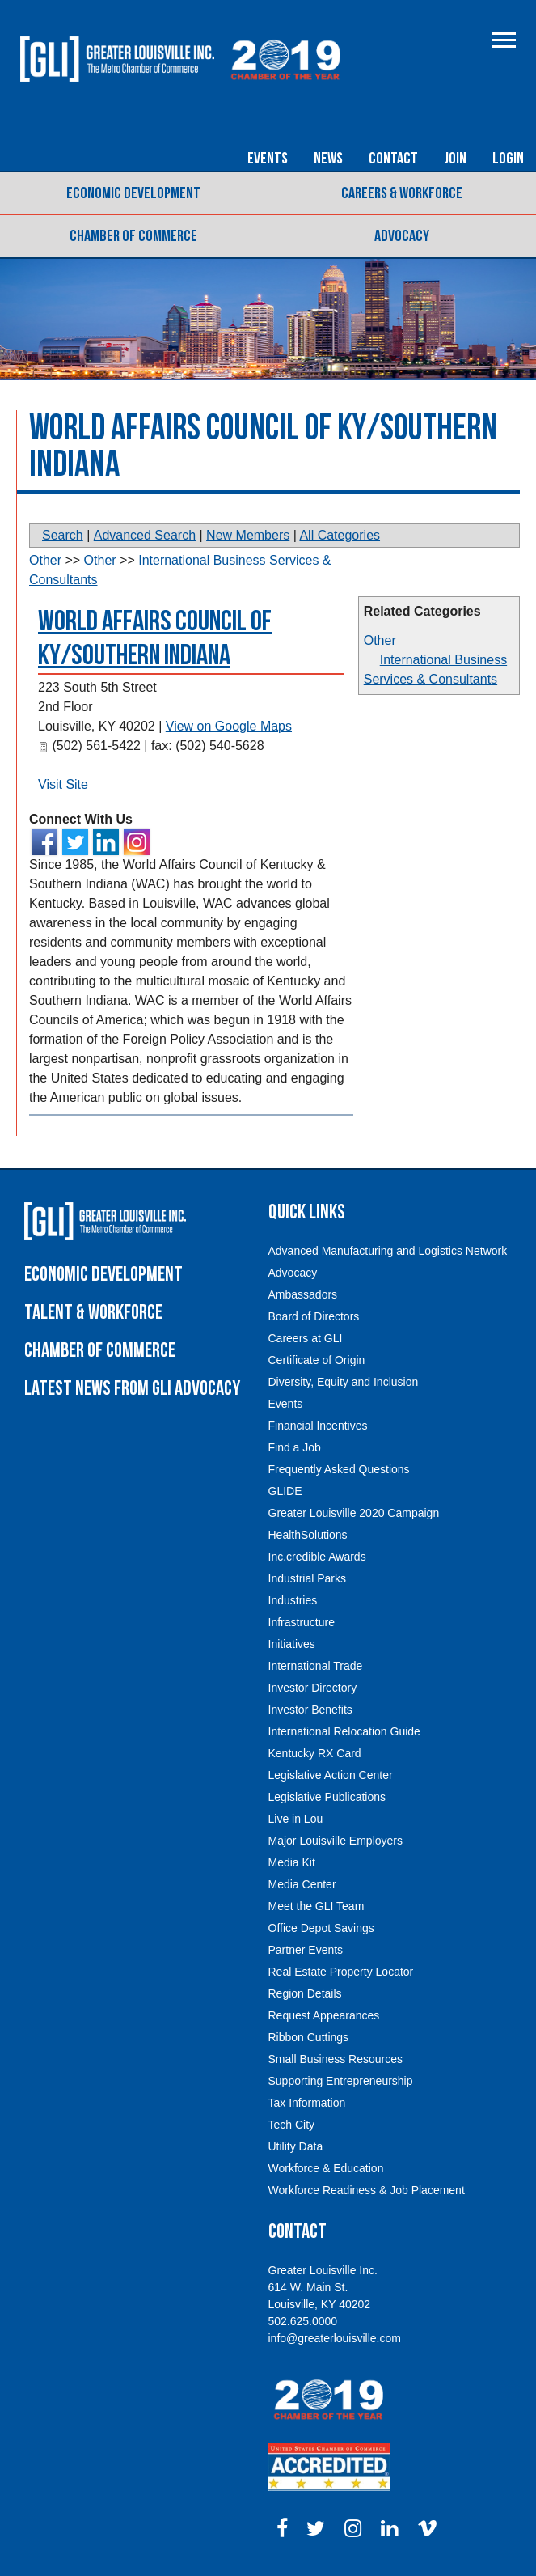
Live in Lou (295, 1818)
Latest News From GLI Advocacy (132, 1388)
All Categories (339, 535)
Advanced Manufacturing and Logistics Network (388, 1250)
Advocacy (401, 236)
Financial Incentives (318, 1425)
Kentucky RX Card (314, 1753)
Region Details (305, 1993)
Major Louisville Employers (335, 1840)
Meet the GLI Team (316, 1906)
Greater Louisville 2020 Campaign (354, 1512)
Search (62, 535)
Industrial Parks (307, 1578)
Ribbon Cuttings (308, 2037)
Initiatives (291, 1644)
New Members (247, 535)
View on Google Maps (229, 726)
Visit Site (63, 784)
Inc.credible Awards (317, 1556)
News (328, 158)
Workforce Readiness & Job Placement (366, 2190)
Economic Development (133, 193)
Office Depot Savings (321, 1927)
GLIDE (285, 1491)
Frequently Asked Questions (339, 1469)
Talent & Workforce (93, 1312)
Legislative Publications (327, 1796)
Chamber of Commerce (133, 236)
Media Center (302, 1884)
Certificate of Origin (316, 1360)
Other (380, 640)
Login (508, 158)
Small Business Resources (335, 2059)
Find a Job (294, 1447)
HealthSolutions (308, 1534)
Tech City (291, 2124)
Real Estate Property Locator (341, 1971)
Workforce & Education (326, 2168)
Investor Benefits (310, 1709)
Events (267, 158)
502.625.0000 (303, 2321)
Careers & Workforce (401, 193)
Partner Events (306, 1949)
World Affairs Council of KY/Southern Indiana (155, 638)
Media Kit (291, 1862)
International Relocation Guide (344, 1731)
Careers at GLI (305, 1338)
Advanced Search (145, 535)
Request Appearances (324, 2015)
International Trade (315, 1665)
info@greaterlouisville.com (334, 2338)
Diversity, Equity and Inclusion (343, 1381)
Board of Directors (314, 1316)
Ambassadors (303, 1294)
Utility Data (295, 2146)
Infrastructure (301, 1622)
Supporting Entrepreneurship (340, 2080)
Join (455, 158)
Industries (293, 1600)
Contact (393, 158)
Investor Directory (312, 1687)
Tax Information (307, 2102)
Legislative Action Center (330, 1775)
